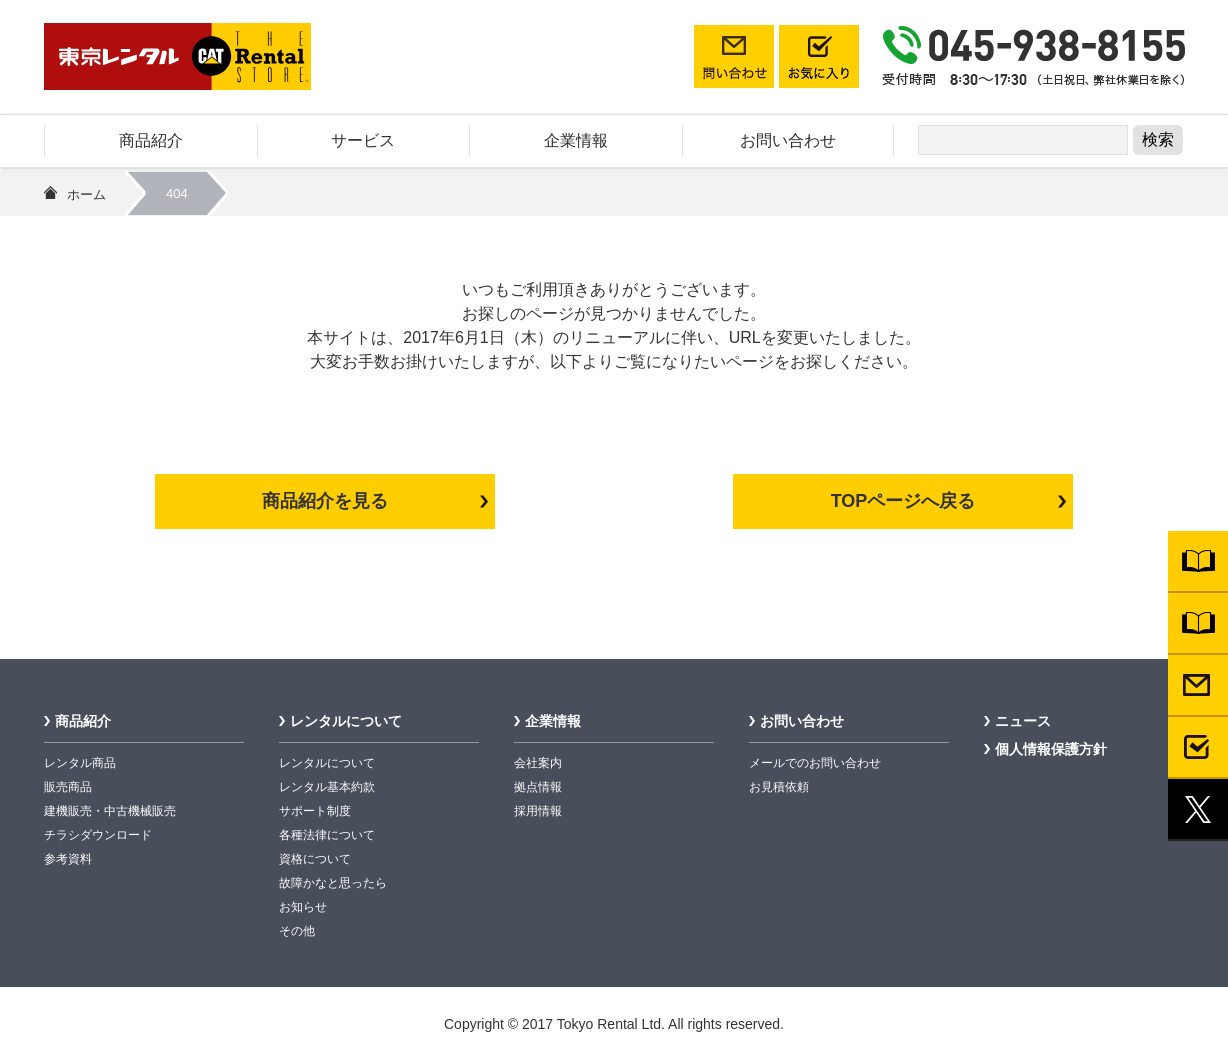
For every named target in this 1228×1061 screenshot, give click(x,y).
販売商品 (68, 787)
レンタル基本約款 (327, 787)
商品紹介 (151, 140)
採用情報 (538, 811)
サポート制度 (315, 811)
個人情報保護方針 (1051, 749)
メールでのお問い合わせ (815, 763)
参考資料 (68, 859)
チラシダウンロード (98, 835)
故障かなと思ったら (333, 883)
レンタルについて (346, 721)
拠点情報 (538, 787)
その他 (297, 931)
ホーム (86, 194)
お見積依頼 (779, 787)
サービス (363, 140)
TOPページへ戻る (903, 501)
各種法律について (327, 835)
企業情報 (576, 140)
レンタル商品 (80, 763)
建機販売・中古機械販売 (110, 811)
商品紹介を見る (325, 501)
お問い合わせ (788, 140)
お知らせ (303, 907)
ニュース (1023, 721)
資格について (315, 859)
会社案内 (538, 763)
